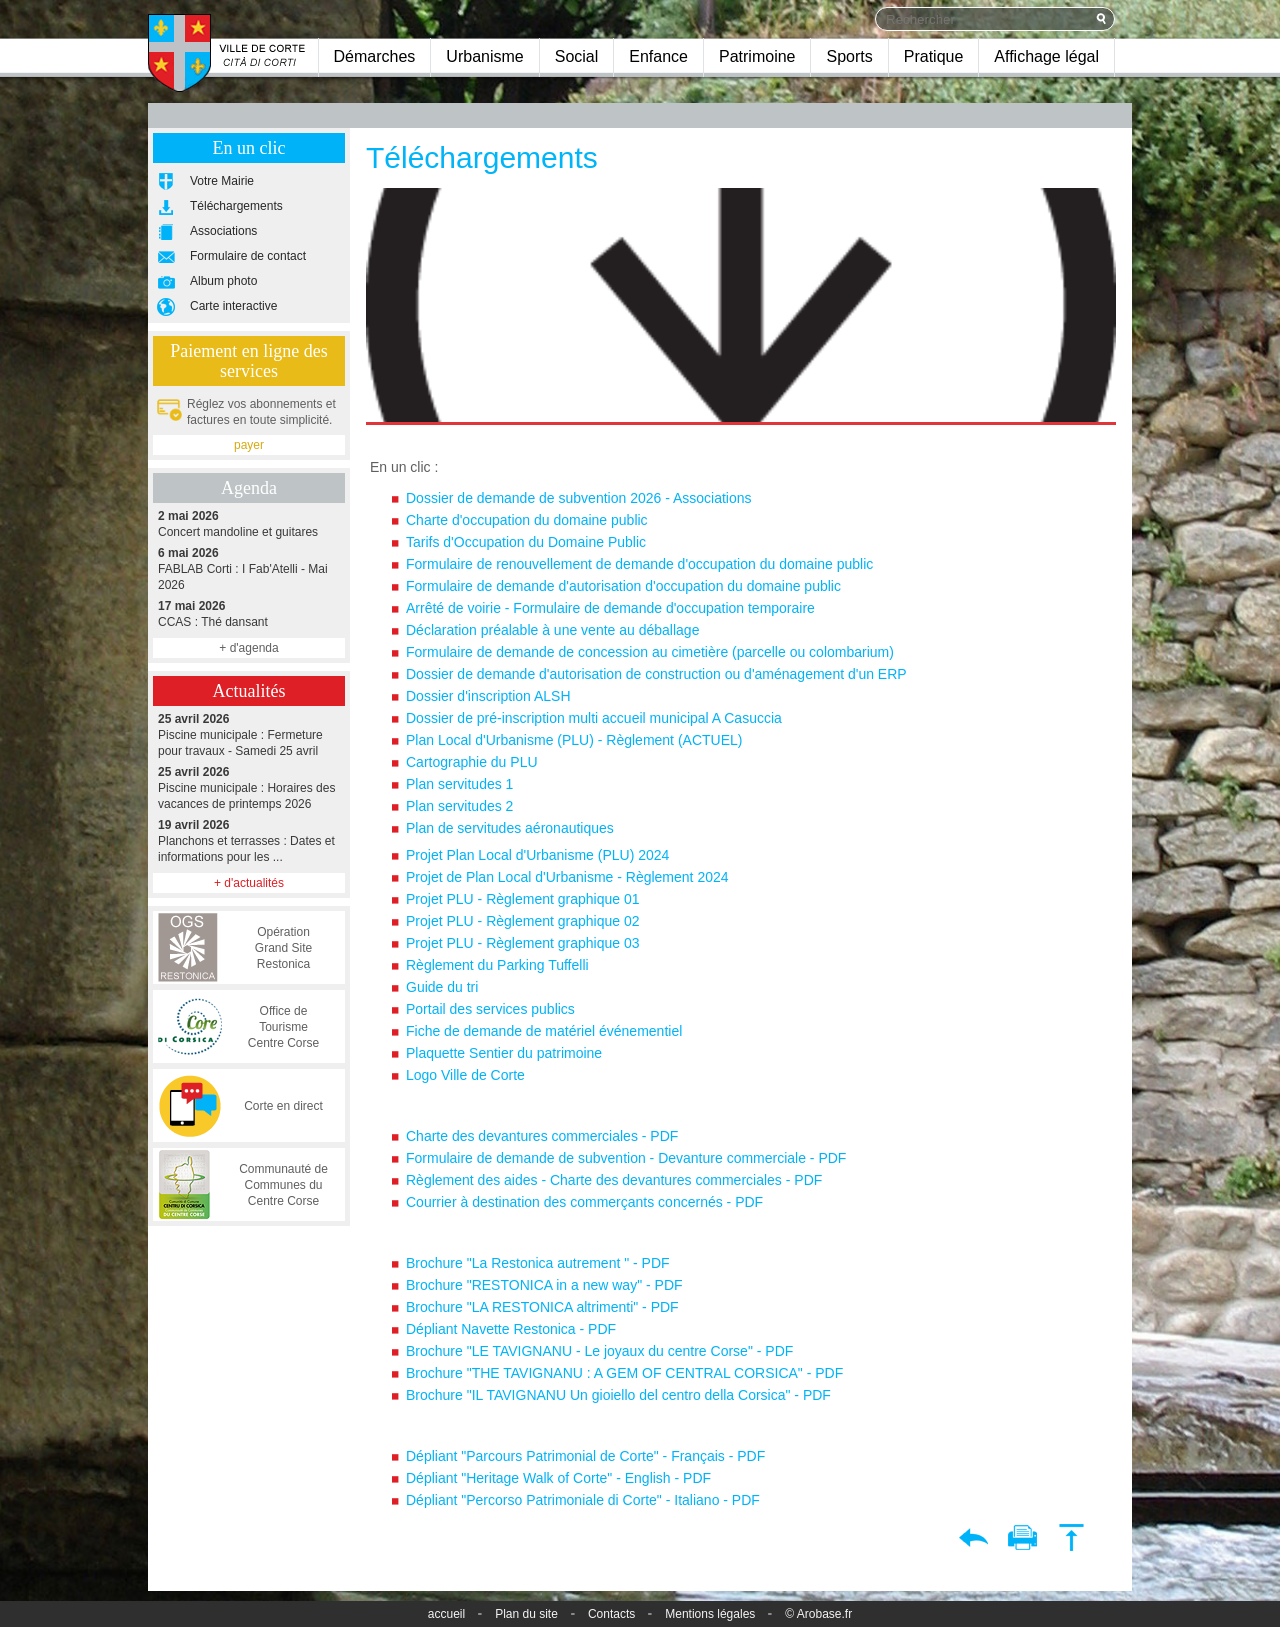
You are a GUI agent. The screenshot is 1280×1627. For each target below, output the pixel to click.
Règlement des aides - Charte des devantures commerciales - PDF (614, 1180)
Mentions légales (710, 1614)
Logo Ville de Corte (465, 1075)
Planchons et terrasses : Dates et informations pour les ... (249, 840)
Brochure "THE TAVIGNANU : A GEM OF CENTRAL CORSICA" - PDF (624, 1373)
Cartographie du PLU (472, 762)
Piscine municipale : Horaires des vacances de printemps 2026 (249, 787)
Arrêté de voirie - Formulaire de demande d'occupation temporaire (612, 608)
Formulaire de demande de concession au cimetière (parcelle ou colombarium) (650, 652)
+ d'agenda (248, 648)
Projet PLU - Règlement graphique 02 (522, 921)
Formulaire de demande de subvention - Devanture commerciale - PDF (626, 1158)
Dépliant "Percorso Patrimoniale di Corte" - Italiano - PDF (583, 1500)
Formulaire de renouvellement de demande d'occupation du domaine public (639, 564)
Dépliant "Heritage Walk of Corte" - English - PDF (558, 1478)
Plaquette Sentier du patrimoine (504, 1053)
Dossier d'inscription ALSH (488, 696)
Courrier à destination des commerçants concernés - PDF (584, 1202)
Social (577, 56)
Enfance (658, 56)
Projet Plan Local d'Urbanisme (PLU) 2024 (537, 855)
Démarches (375, 56)
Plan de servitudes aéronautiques (510, 828)
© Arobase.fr (818, 1614)
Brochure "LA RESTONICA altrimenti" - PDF (542, 1307)
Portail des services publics (490, 1009)
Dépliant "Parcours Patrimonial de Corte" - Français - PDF (585, 1456)
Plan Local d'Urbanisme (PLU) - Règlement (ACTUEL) (576, 740)
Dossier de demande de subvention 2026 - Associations (579, 498)
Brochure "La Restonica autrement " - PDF (538, 1263)
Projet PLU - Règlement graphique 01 (522, 899)
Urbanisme (484, 56)
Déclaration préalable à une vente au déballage (552, 630)
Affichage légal (1046, 56)
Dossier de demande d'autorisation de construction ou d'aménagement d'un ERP (656, 674)
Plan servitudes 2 (459, 806)
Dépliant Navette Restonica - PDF (511, 1329)
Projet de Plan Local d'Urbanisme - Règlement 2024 (567, 877)
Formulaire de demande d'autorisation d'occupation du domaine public (623, 586)
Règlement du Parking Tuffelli (497, 965)
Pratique (934, 56)
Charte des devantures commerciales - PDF (542, 1136)
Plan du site (526, 1614)
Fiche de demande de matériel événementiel (544, 1031)
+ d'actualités (249, 883)
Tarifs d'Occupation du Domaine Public (528, 542)
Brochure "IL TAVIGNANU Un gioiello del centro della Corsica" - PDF (618, 1395)
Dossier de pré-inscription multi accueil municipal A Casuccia (594, 718)
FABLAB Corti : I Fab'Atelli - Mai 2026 (249, 568)
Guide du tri (442, 987)
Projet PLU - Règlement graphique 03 (522, 943)
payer (249, 445)
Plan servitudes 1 (459, 784)
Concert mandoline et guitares (249, 523)
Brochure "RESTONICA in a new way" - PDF (544, 1285)
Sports (849, 56)
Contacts (611, 1614)
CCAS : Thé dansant (249, 613)
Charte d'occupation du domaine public (527, 520)
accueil (446, 1614)
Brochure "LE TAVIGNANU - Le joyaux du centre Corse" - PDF (599, 1351)
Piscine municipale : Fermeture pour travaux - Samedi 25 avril (249, 734)
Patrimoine (757, 56)
